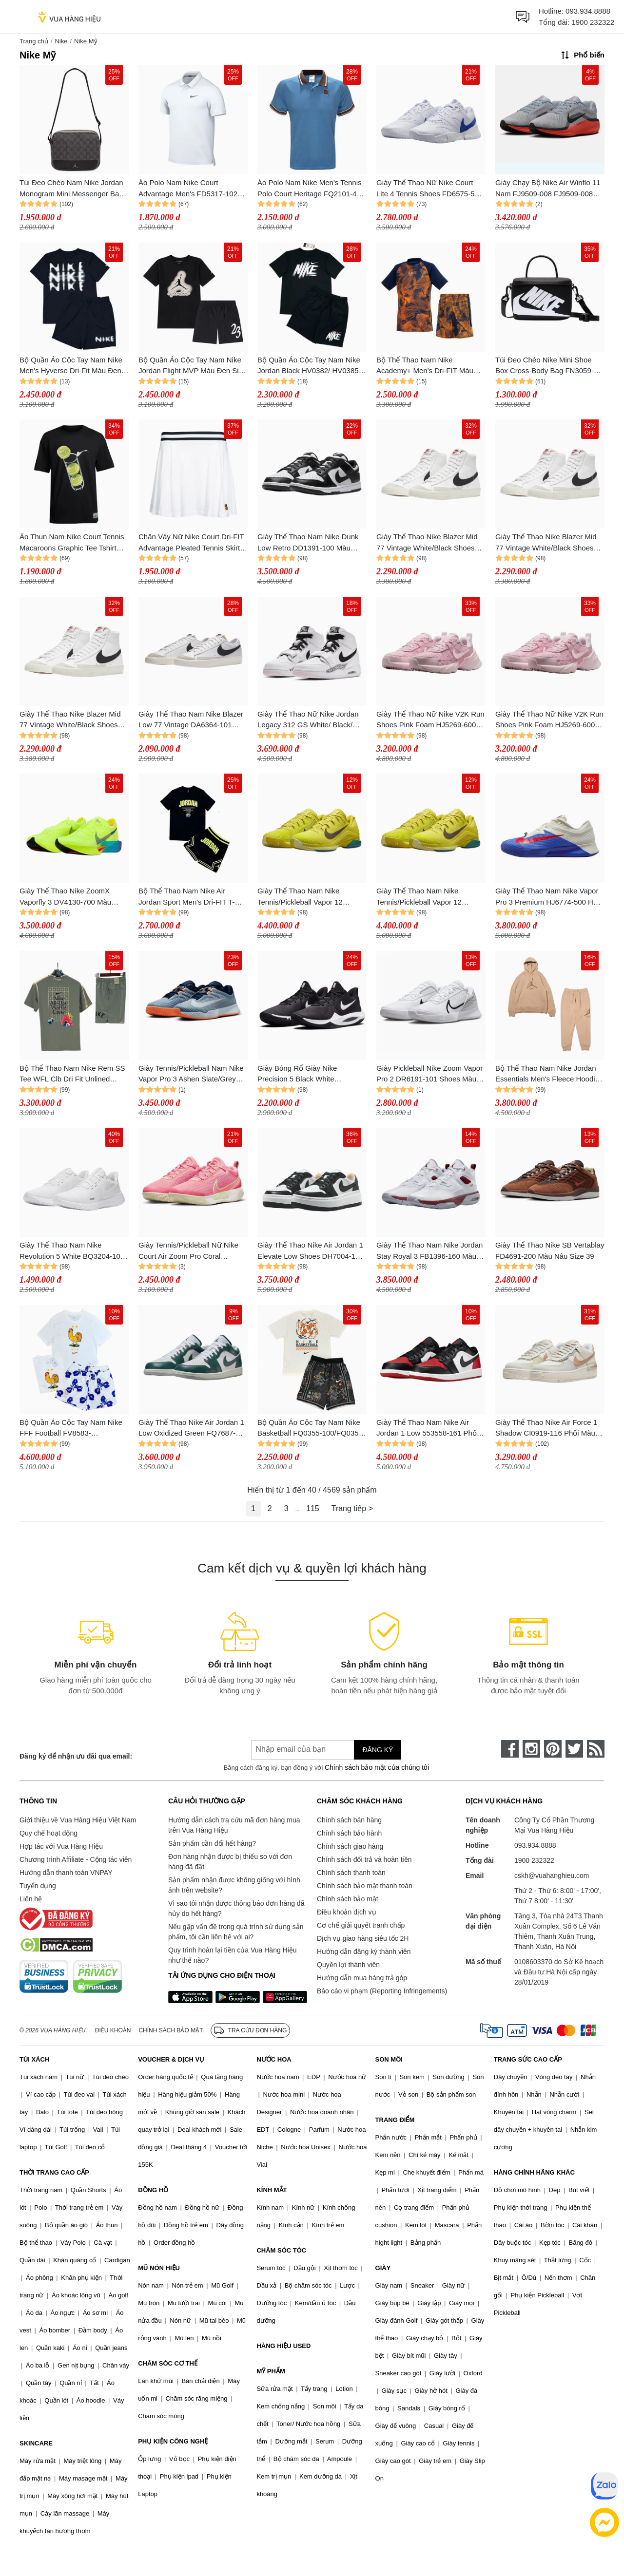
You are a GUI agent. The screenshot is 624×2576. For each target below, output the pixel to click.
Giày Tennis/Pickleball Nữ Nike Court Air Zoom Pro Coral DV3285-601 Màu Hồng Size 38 (190, 1251)
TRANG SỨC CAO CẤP (528, 2059)
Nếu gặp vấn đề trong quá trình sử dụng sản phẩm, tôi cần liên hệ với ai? (235, 1932)
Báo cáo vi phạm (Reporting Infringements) (382, 1991)
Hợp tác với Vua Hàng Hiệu (61, 1846)
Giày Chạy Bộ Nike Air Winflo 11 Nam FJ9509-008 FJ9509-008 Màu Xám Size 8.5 (547, 188)
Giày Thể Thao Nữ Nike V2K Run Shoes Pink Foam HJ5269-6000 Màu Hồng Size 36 (549, 720)
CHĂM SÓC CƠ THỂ (167, 2363)
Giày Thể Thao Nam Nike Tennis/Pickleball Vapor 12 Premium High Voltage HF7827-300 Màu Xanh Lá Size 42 (428, 897)
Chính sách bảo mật (347, 1899)
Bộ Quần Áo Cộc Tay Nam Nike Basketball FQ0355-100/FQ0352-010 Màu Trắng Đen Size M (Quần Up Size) (311, 1428)
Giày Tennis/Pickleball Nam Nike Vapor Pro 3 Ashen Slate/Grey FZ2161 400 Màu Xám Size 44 (191, 1074)
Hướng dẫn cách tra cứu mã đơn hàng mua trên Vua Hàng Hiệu (234, 1825)
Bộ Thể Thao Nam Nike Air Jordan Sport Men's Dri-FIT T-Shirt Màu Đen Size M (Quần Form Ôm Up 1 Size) (186, 897)
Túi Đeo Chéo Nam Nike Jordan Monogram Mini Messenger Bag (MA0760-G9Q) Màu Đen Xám (71, 188)
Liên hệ (31, 1899)
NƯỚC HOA (273, 2059)
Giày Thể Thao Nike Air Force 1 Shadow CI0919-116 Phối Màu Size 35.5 (546, 1428)
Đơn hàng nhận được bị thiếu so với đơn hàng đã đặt (230, 1862)
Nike (61, 41)
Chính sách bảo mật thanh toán (364, 1886)
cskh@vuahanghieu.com (551, 1875)
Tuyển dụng (38, 1886)
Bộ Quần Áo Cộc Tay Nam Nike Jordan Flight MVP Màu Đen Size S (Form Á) (192, 366)
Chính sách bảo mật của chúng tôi (377, 1767)
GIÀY (383, 2268)
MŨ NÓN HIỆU (159, 2268)
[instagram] (531, 1749)
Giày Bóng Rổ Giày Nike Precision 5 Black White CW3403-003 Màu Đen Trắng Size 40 (305, 1074)
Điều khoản (113, 2030)
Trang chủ (34, 41)
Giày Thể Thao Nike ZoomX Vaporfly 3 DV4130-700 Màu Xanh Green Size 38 (65, 897)
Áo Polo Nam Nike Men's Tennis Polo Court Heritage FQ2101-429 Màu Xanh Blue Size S (311, 188)
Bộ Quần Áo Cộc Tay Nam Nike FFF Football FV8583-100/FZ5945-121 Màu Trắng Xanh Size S (71, 1428)
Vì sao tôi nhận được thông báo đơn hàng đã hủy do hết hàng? (236, 1908)
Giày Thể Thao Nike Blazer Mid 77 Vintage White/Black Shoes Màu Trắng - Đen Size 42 (546, 542)
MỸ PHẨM (270, 2371)
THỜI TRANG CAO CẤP (54, 2172)
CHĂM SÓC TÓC (281, 2250)
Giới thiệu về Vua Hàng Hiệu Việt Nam (78, 1820)
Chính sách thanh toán (351, 1872)
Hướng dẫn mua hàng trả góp (362, 1978)
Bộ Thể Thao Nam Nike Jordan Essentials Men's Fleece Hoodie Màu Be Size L (547, 1074)
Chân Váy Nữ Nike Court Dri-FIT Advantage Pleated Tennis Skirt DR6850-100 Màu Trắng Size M (191, 542)
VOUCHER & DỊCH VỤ (171, 2059)
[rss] (595, 1749)
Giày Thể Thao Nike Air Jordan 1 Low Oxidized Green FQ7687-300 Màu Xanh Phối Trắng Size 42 (191, 1428)
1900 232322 (592, 22)
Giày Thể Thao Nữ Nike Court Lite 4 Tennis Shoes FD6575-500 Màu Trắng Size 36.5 (429, 188)
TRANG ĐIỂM (395, 2119)
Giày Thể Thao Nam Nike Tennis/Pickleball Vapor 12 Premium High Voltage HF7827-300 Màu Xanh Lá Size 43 (309, 897)
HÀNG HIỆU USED (283, 2345)
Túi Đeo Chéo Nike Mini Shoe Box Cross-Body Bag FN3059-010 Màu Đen (544, 366)
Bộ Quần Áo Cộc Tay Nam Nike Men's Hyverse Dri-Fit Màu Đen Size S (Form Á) (71, 366)
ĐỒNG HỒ (153, 2190)
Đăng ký (377, 1750)
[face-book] (510, 1749)
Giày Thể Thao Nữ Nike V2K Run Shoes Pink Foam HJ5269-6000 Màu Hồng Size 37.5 (430, 720)
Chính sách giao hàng (350, 1846)
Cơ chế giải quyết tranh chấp (361, 1925)
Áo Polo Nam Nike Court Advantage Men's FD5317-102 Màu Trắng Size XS (187, 188)
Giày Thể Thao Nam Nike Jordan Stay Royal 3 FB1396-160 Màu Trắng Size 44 (429, 1251)
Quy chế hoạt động (49, 1833)
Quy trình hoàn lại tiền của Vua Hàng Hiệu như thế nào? (232, 1955)
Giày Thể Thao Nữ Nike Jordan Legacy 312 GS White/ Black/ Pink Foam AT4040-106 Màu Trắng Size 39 (308, 720)
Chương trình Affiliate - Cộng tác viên (76, 1859)
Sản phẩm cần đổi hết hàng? (212, 1843)
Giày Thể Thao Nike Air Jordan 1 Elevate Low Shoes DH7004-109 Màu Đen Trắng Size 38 (310, 1251)
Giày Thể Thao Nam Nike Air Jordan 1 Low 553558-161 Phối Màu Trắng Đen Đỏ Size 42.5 (427, 1428)
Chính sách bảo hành (349, 1833)
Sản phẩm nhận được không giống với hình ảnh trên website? (234, 1885)
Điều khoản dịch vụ (346, 1912)
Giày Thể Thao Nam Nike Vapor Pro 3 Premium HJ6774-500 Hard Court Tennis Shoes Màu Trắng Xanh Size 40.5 (549, 897)
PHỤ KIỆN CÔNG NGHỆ (173, 2441)
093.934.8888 (588, 11)
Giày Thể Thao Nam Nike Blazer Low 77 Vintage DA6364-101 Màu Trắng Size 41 (190, 720)
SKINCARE (36, 2443)
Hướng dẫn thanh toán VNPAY (66, 1872)
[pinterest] (553, 1749)
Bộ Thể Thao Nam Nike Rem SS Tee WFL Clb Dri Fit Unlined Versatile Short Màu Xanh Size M (73, 1074)
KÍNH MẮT (271, 2190)
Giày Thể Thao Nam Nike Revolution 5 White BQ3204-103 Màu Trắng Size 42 (72, 1251)
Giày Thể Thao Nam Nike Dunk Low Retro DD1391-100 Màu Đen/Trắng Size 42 (308, 542)
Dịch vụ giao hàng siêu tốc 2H (363, 1938)
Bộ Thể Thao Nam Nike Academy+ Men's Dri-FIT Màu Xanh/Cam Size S (424, 366)
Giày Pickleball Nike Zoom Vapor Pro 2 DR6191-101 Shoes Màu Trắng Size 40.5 (429, 1074)
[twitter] (574, 1749)
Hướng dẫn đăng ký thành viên (364, 1951)
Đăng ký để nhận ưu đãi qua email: (76, 1756)
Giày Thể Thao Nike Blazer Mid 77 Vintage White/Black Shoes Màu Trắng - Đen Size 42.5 (427, 542)
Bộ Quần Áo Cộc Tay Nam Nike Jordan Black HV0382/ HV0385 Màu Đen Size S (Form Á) (308, 366)
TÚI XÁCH (34, 2059)
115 (312, 1508)
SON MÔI (389, 2059)
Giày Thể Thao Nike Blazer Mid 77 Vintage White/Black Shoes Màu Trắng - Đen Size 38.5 (70, 720)
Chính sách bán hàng (349, 1820)
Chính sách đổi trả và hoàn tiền (364, 1859)
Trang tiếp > (352, 1508)
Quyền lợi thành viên (348, 1965)
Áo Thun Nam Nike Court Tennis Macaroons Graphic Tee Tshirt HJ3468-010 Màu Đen (72, 542)
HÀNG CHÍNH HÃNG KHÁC (534, 2172)
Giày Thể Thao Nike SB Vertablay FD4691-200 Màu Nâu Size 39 (549, 1250)
